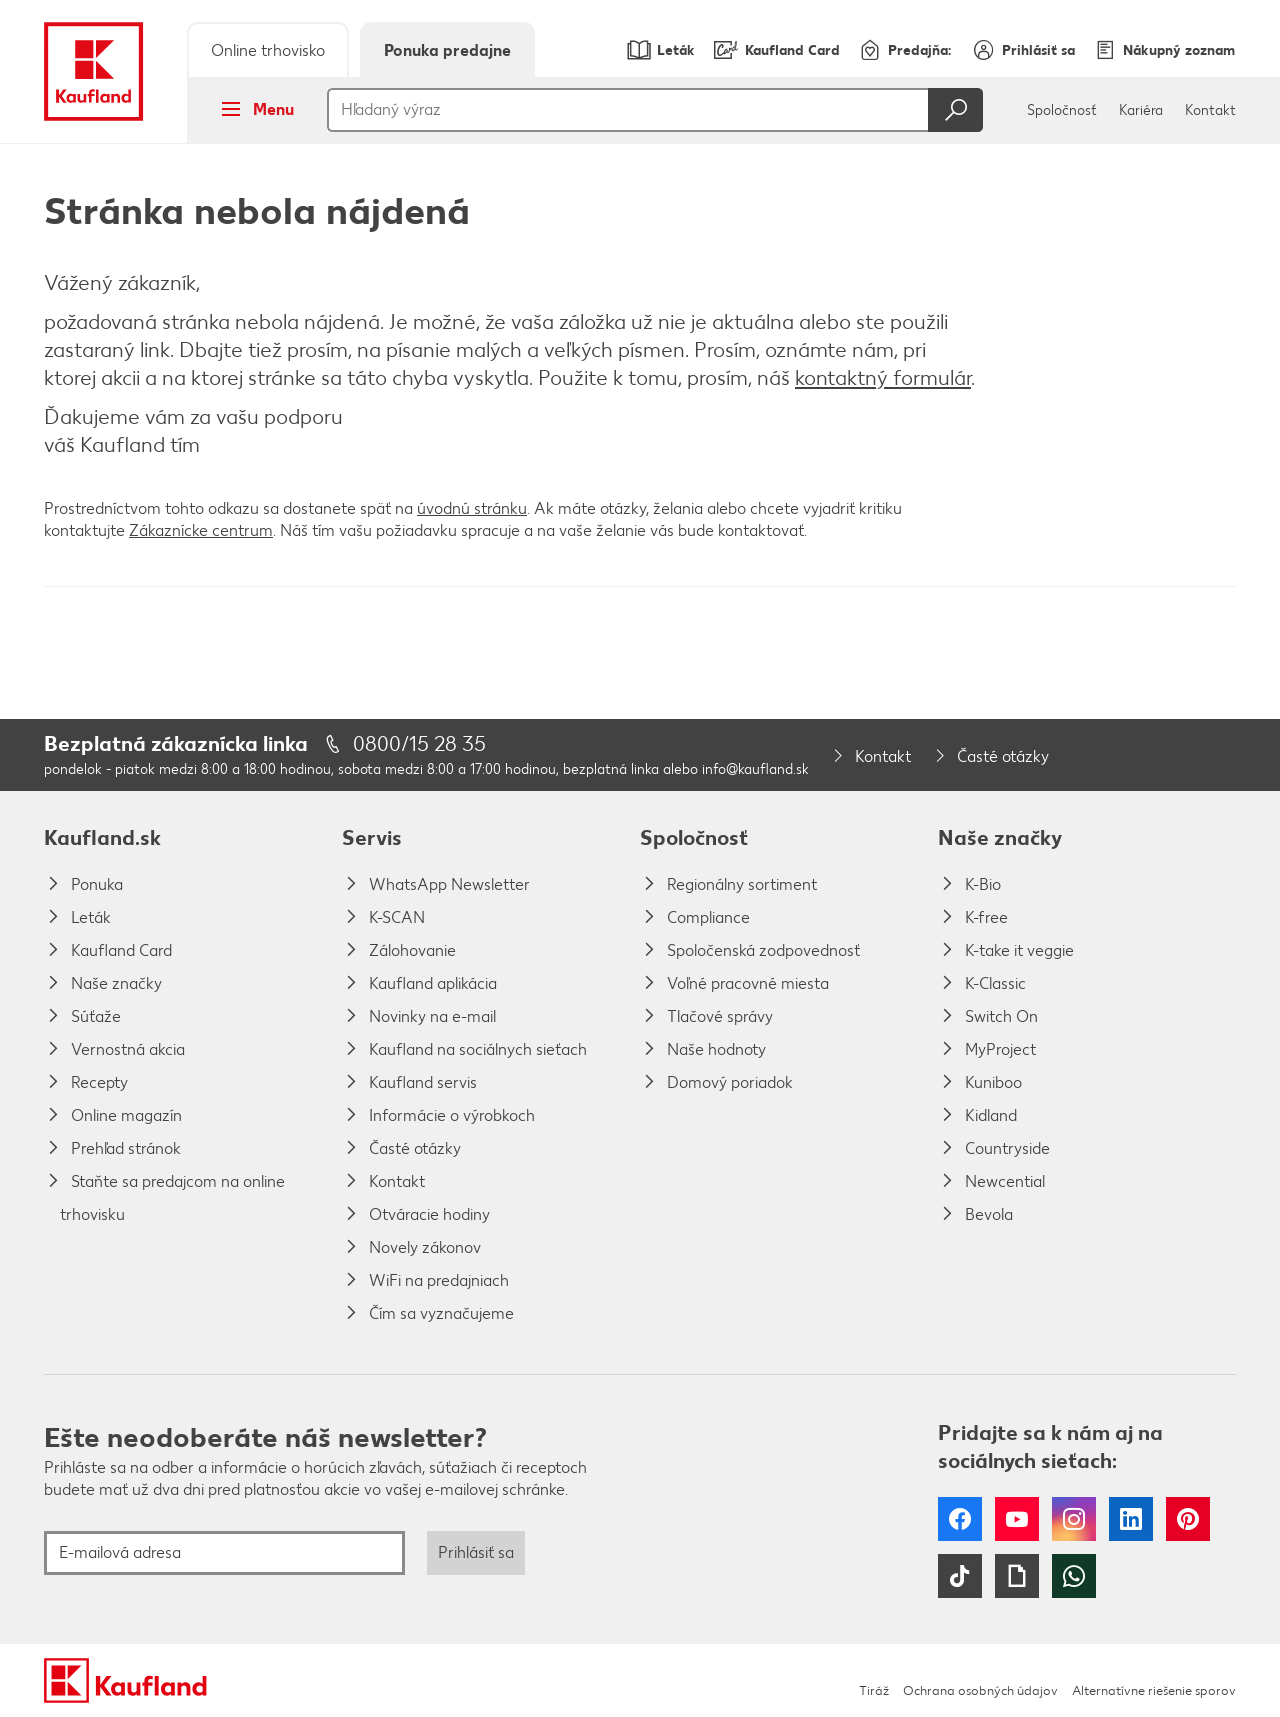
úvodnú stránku (472, 508)
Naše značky (1000, 837)
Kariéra (1141, 110)
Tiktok (960, 1576)
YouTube (1017, 1519)
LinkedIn (1131, 1519)
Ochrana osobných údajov (980, 1690)
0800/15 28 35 (419, 743)
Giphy (1017, 1576)
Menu (251, 109)
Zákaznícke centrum (201, 530)
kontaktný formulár (883, 377)
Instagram (1074, 1519)
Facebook (960, 1519)
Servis (372, 837)
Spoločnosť (1062, 110)
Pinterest (1188, 1519)
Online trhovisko (268, 50)
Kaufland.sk (102, 837)
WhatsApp (1074, 1576)
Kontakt (1210, 110)
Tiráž (874, 1690)
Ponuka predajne (447, 50)
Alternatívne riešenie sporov (1154, 1690)
